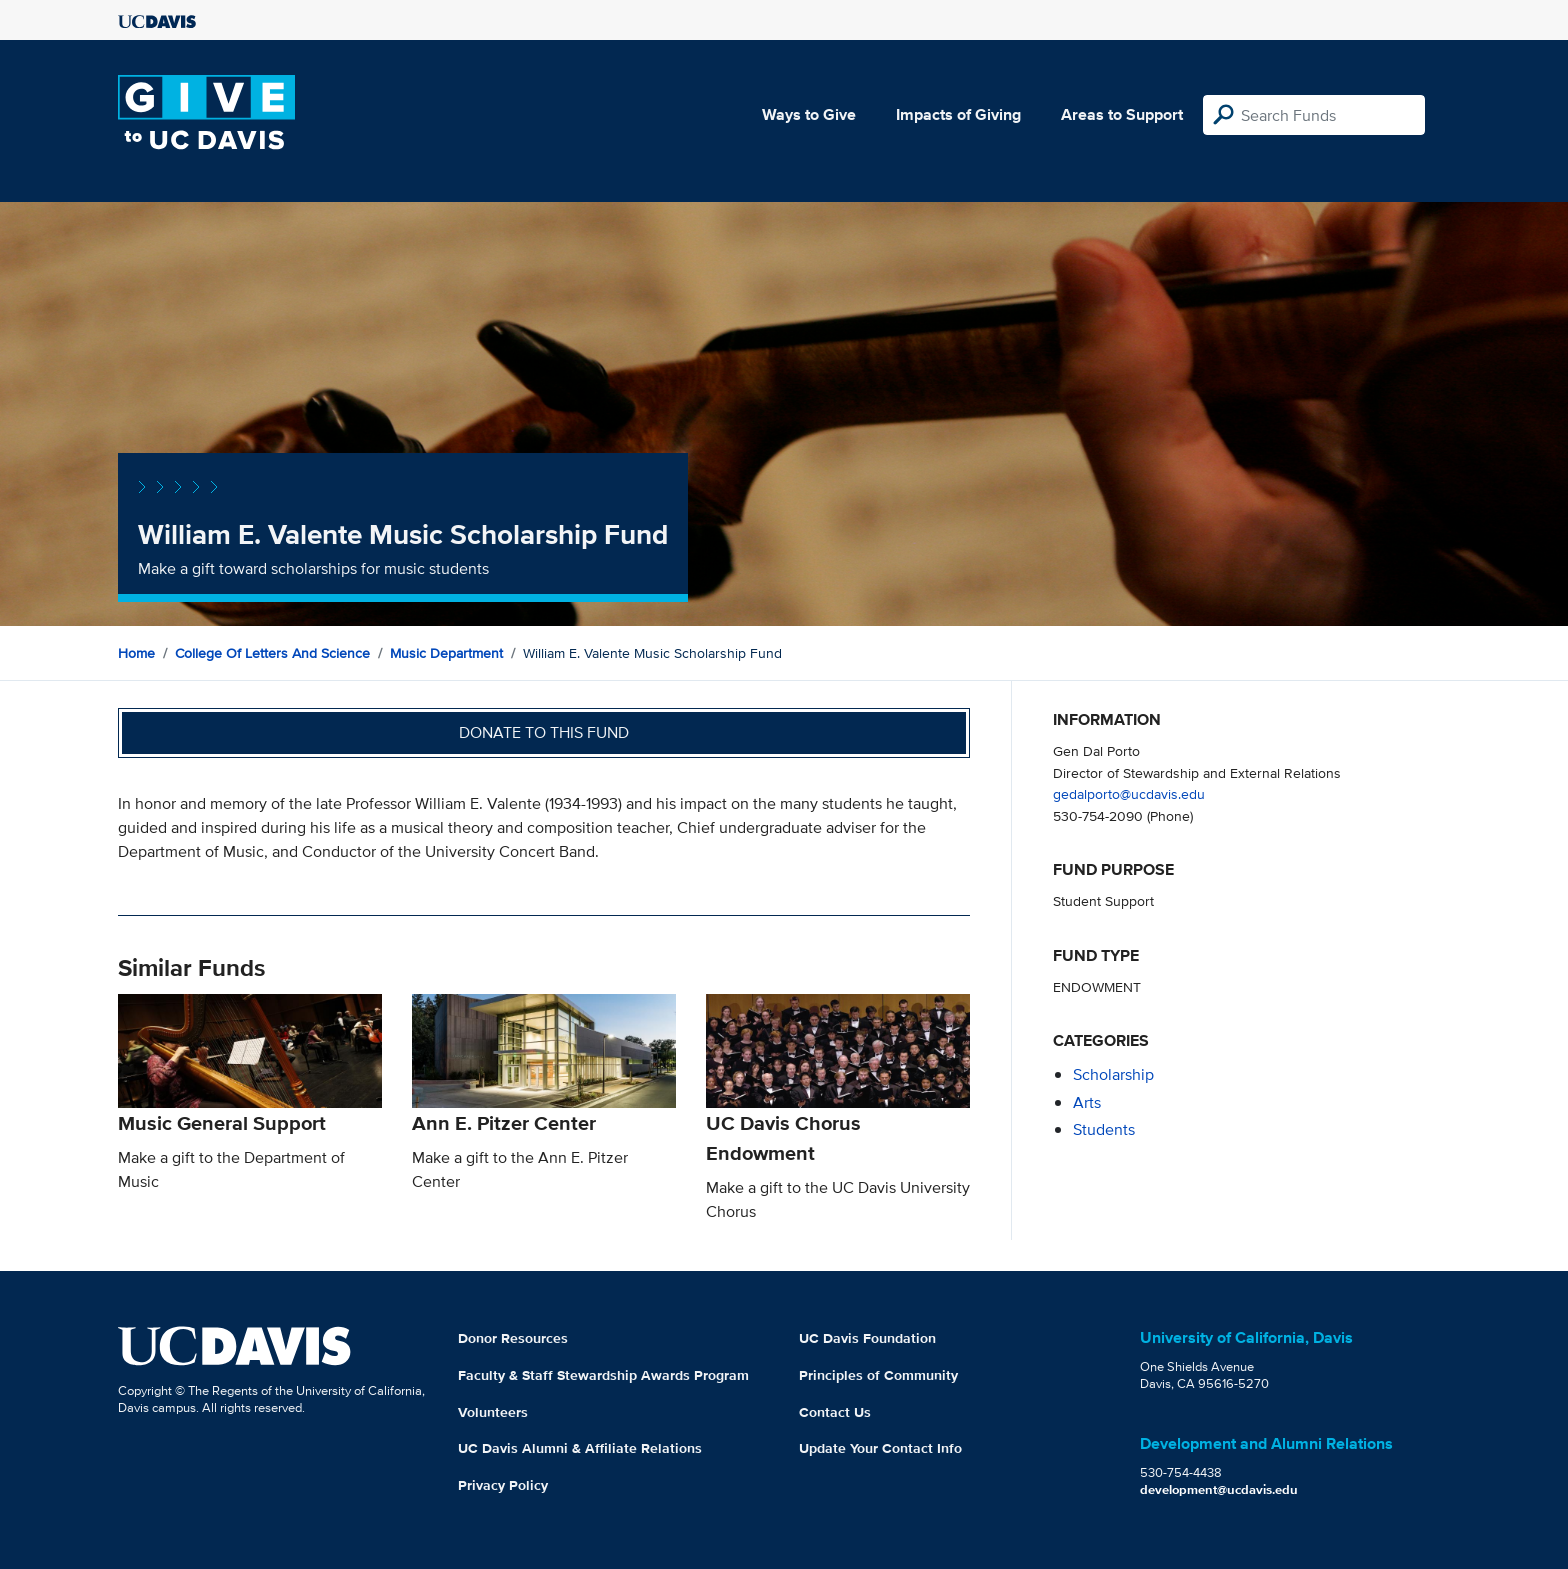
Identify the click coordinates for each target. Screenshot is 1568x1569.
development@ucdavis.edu (1219, 1489)
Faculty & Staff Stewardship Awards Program (603, 1375)
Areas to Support (1122, 114)
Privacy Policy (503, 1485)
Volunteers (493, 1412)
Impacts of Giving (958, 114)
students (1104, 1129)
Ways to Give (809, 114)
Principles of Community (878, 1375)
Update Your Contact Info (880, 1448)
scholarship (1113, 1074)
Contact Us (835, 1412)
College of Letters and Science (272, 653)
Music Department (446, 653)
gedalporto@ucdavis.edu (1129, 793)
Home (136, 653)
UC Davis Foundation (867, 1338)
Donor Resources (513, 1338)
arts (1087, 1102)
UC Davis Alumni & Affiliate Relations (580, 1448)
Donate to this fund (544, 732)
